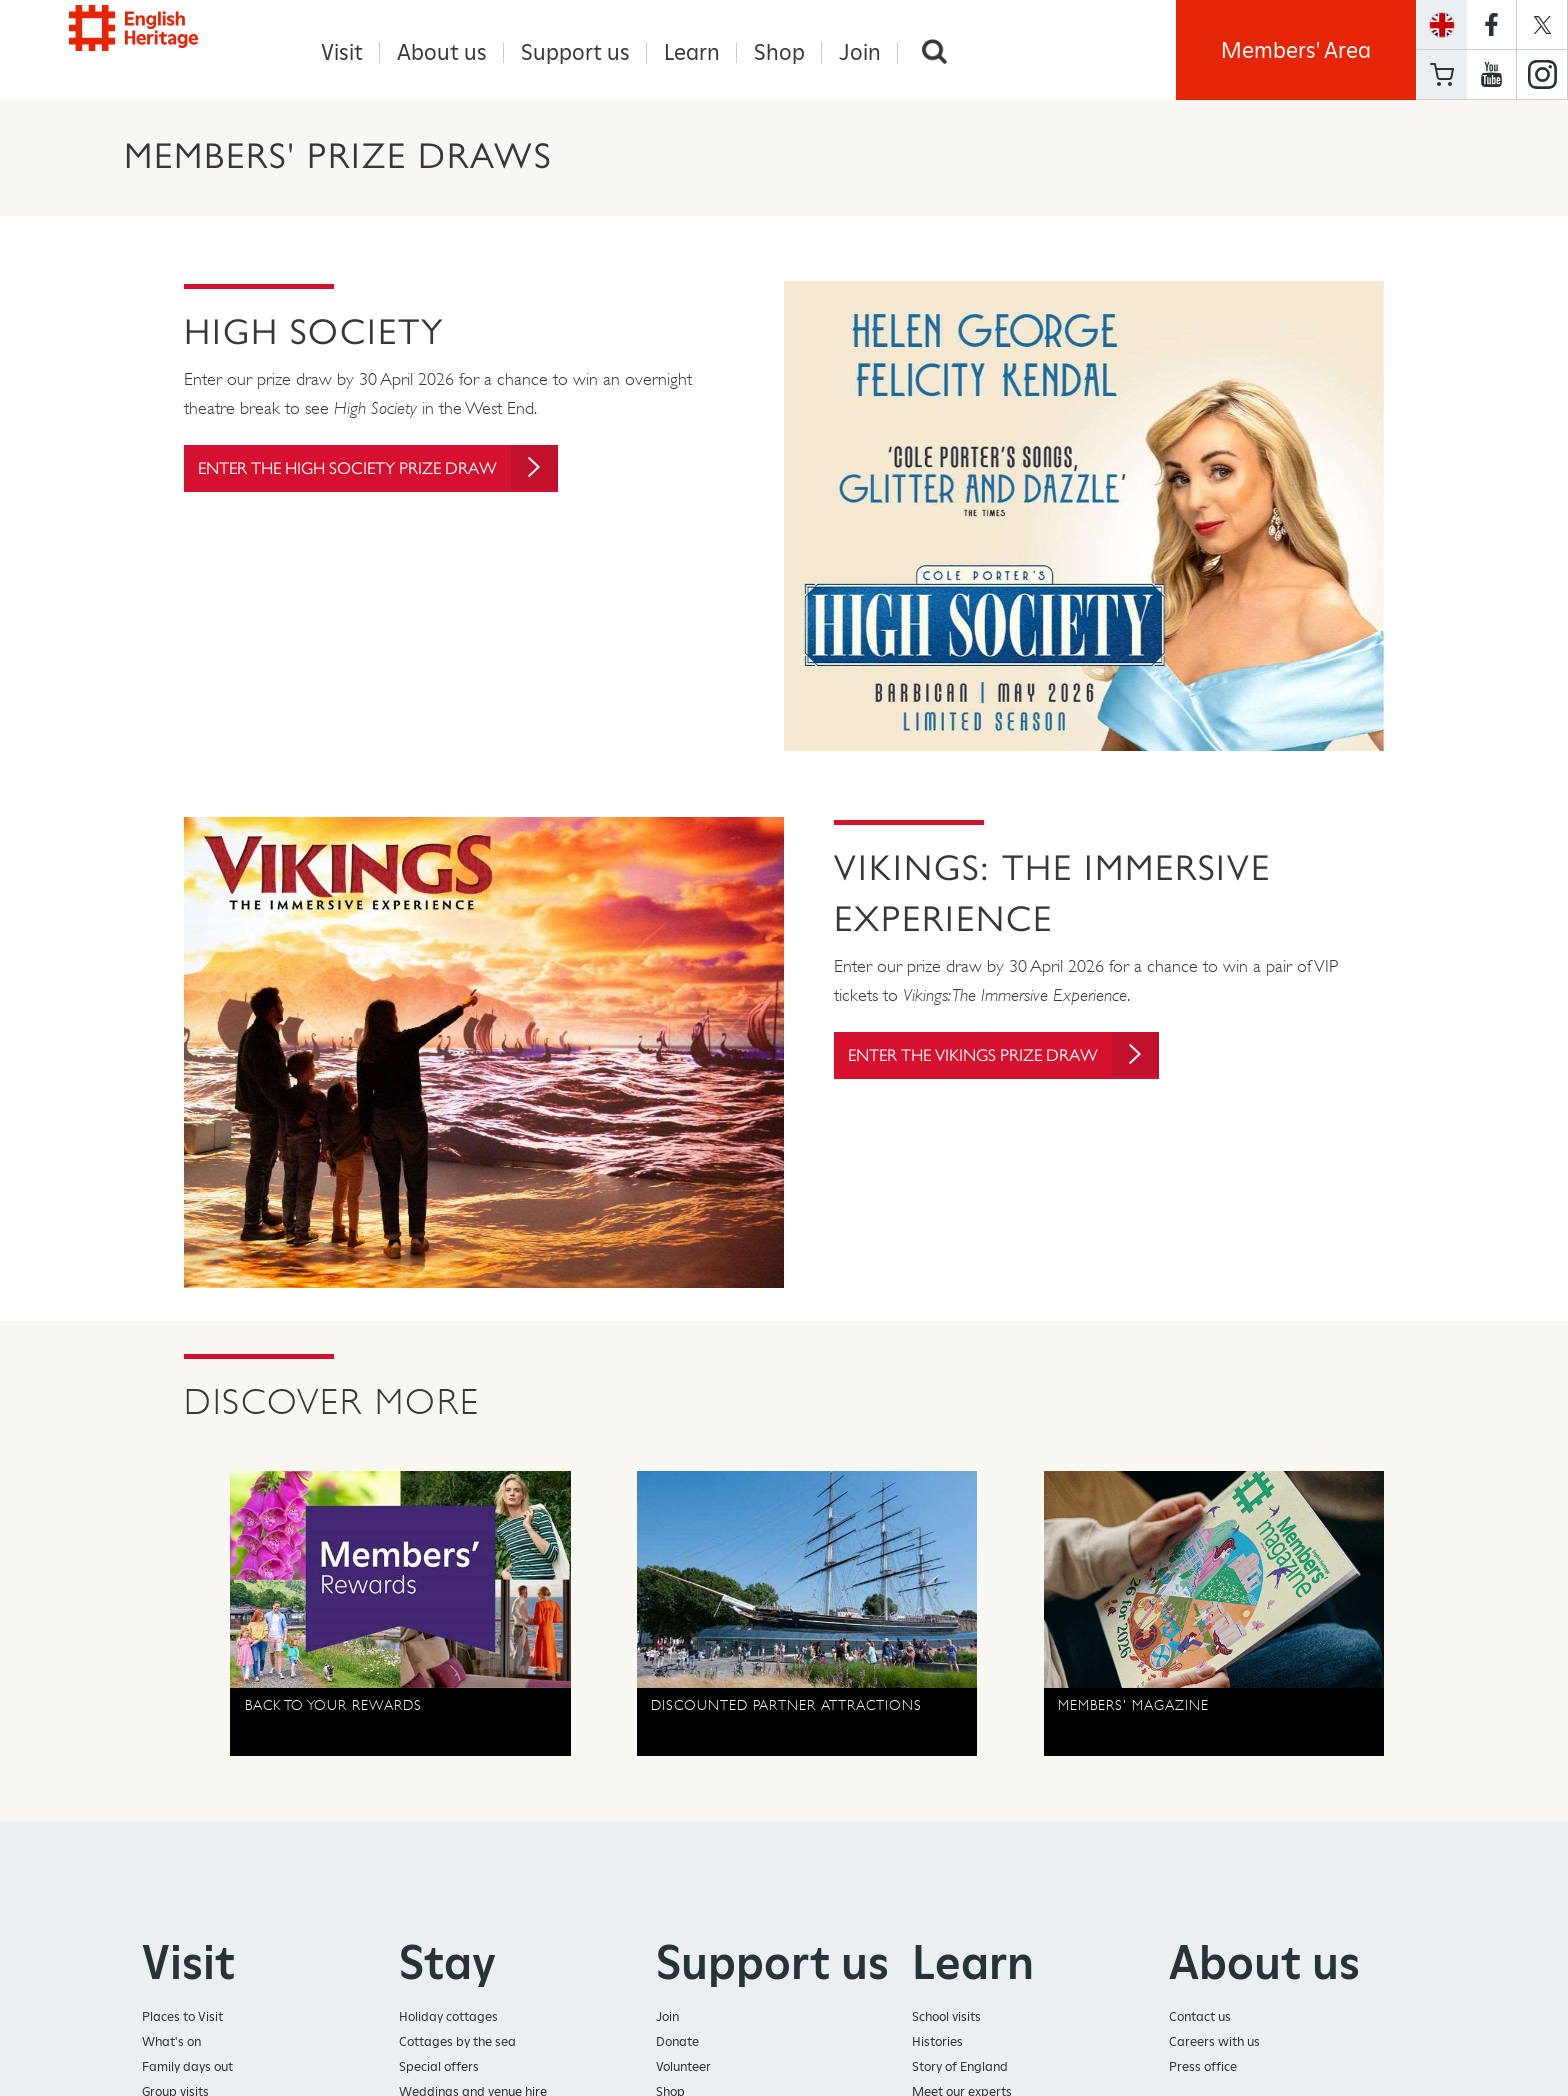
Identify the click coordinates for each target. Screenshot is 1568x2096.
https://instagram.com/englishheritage (1542, 75)
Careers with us (1214, 2042)
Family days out (187, 2067)
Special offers (439, 2067)
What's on (171, 2042)
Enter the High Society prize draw (394, 480)
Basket (1442, 74)
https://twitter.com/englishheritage (1542, 24)
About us (442, 52)
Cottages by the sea (457, 2042)
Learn (692, 52)
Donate (677, 2042)
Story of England (960, 2067)
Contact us (1200, 2017)
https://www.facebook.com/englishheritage (1491, 24)
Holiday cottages (448, 2017)
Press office (1203, 2067)
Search (934, 52)
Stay (447, 1963)
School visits (946, 2017)
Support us (575, 52)
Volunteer (683, 2067)
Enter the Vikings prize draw (1017, 1056)
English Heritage (156, 44)
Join (860, 52)
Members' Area (1296, 50)
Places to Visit (182, 2017)
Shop (779, 52)
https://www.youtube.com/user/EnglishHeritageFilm (1491, 75)
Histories (937, 2042)
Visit (342, 52)
